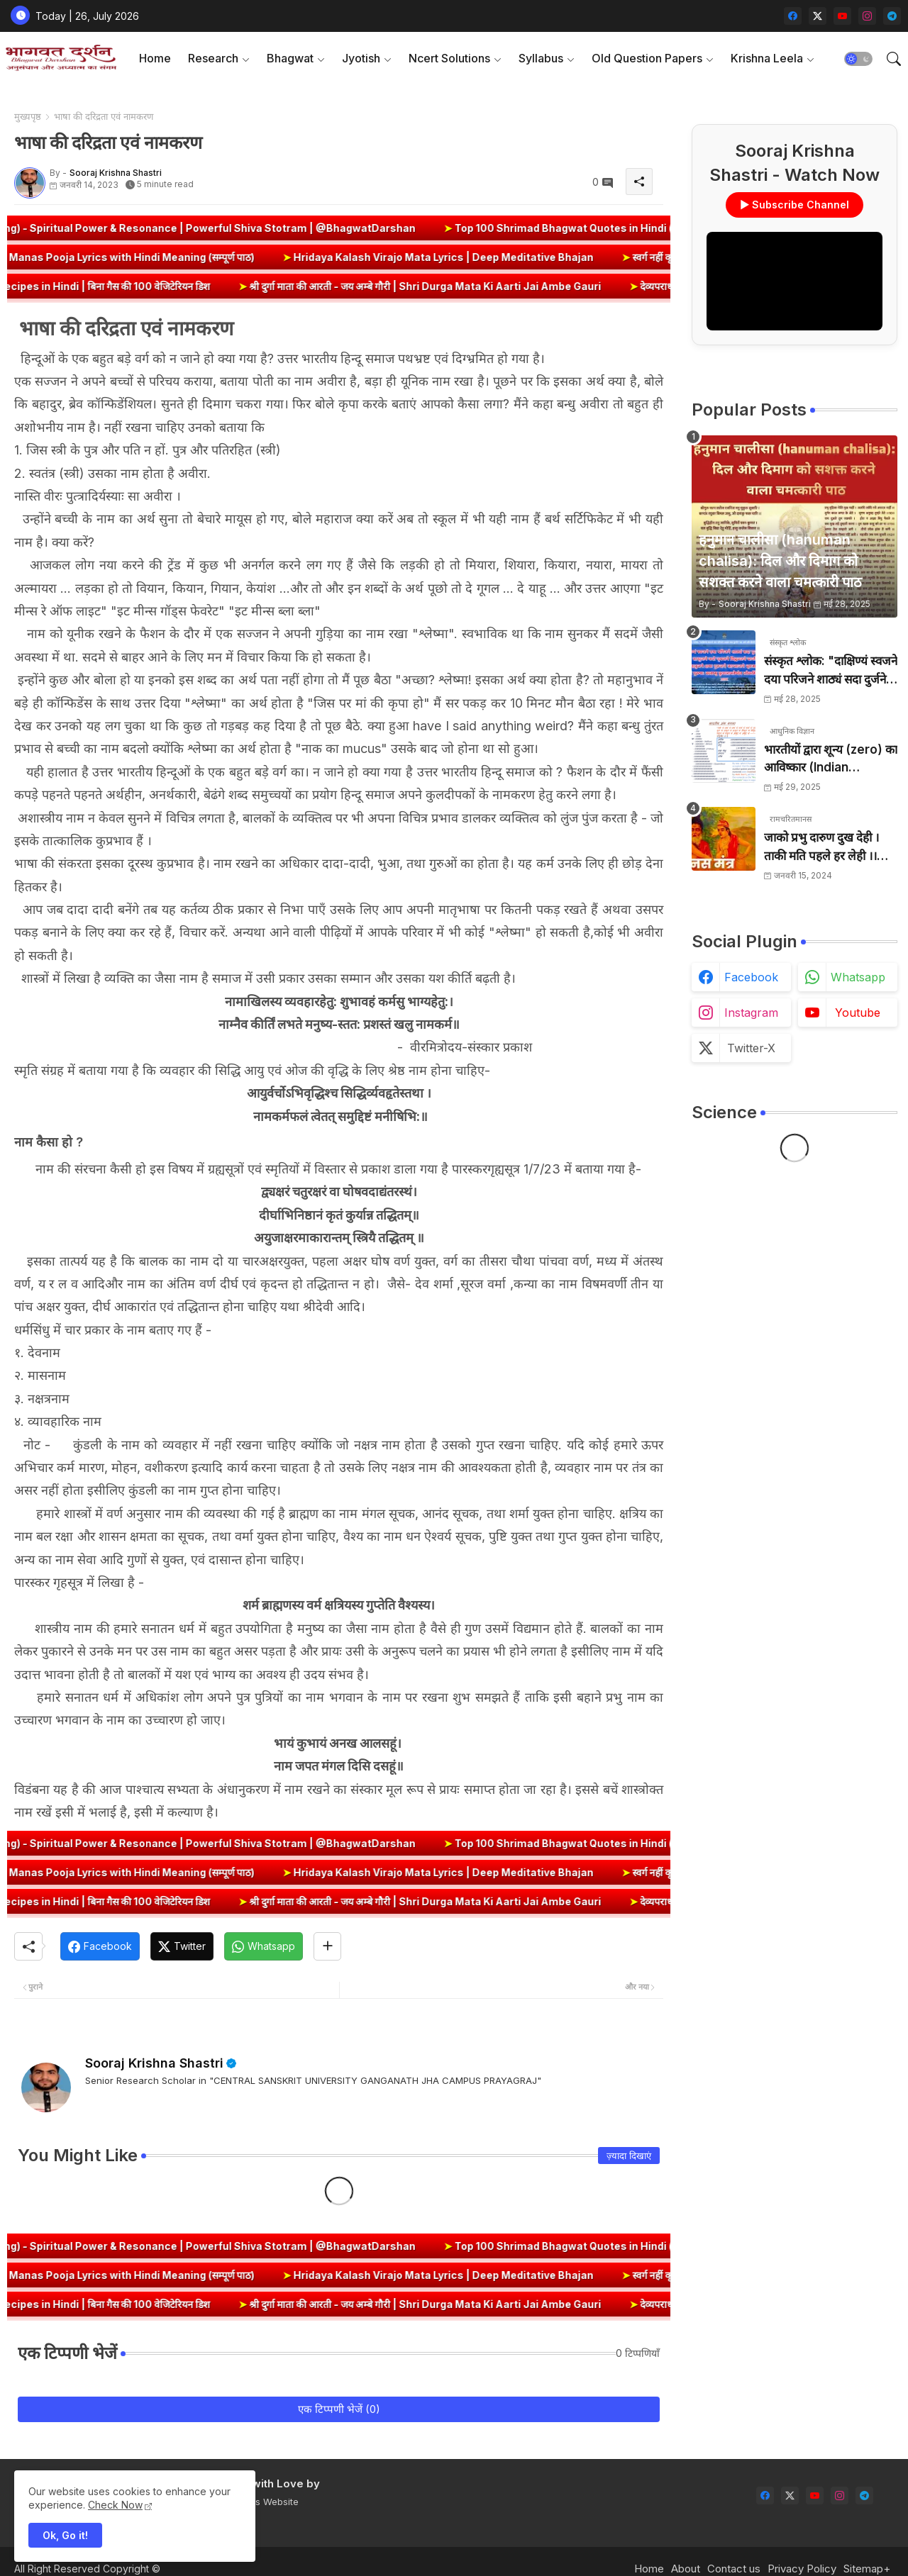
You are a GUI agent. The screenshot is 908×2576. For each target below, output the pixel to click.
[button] (858, 59)
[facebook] (793, 16)
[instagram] (867, 16)
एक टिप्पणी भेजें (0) (339, 2409)
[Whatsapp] (263, 1946)
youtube (857, 1012)
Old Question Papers (647, 58)
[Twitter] (182, 1946)
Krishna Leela (767, 58)
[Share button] (327, 1946)
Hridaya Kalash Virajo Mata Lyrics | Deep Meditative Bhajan (395, 257)
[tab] (155, 58)
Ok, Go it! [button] (65, 2535)
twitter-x (751, 1048)
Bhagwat (290, 58)
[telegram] (892, 16)
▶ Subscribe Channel (794, 205)
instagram (751, 1012)
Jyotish (361, 58)
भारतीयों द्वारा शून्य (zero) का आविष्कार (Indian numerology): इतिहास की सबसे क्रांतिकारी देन (830, 759)
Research (213, 58)
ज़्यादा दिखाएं (629, 2155)
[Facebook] (100, 1946)
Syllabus (541, 58)
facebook (751, 977)
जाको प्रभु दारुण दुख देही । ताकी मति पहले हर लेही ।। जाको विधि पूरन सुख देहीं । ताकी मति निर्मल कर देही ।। (822, 847)
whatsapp (858, 977)
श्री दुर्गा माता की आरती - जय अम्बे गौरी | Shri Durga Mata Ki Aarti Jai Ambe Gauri (470, 286)
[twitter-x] (817, 16)
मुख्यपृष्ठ (27, 116)
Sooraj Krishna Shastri (154, 2063)
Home (155, 58)
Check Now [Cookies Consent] (115, 2505)
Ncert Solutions (449, 58)
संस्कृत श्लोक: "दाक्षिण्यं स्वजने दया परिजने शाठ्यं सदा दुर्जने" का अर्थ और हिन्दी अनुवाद (830, 671)
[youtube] (842, 16)
